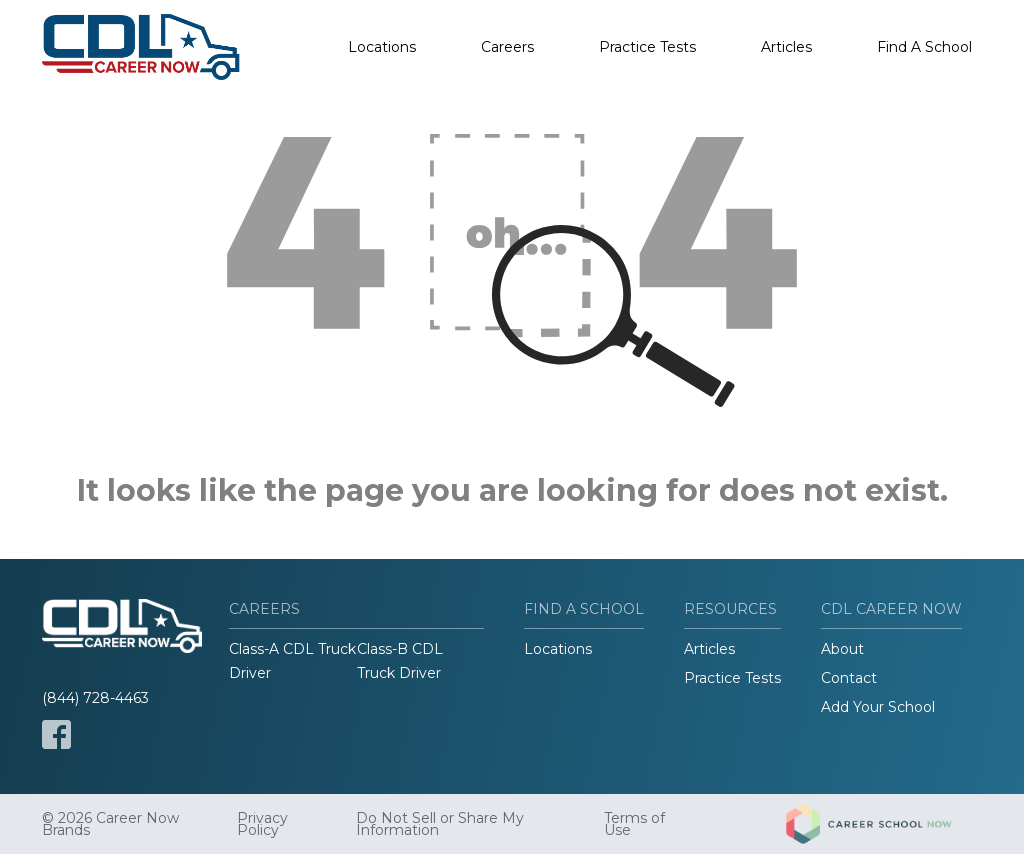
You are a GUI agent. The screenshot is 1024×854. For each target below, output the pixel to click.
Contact (849, 678)
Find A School (924, 47)
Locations (382, 47)
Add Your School (878, 707)
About (842, 649)
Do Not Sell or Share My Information (440, 824)
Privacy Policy (262, 824)
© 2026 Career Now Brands (110, 824)
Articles (786, 47)
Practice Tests (647, 47)
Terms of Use (634, 824)
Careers (507, 47)
